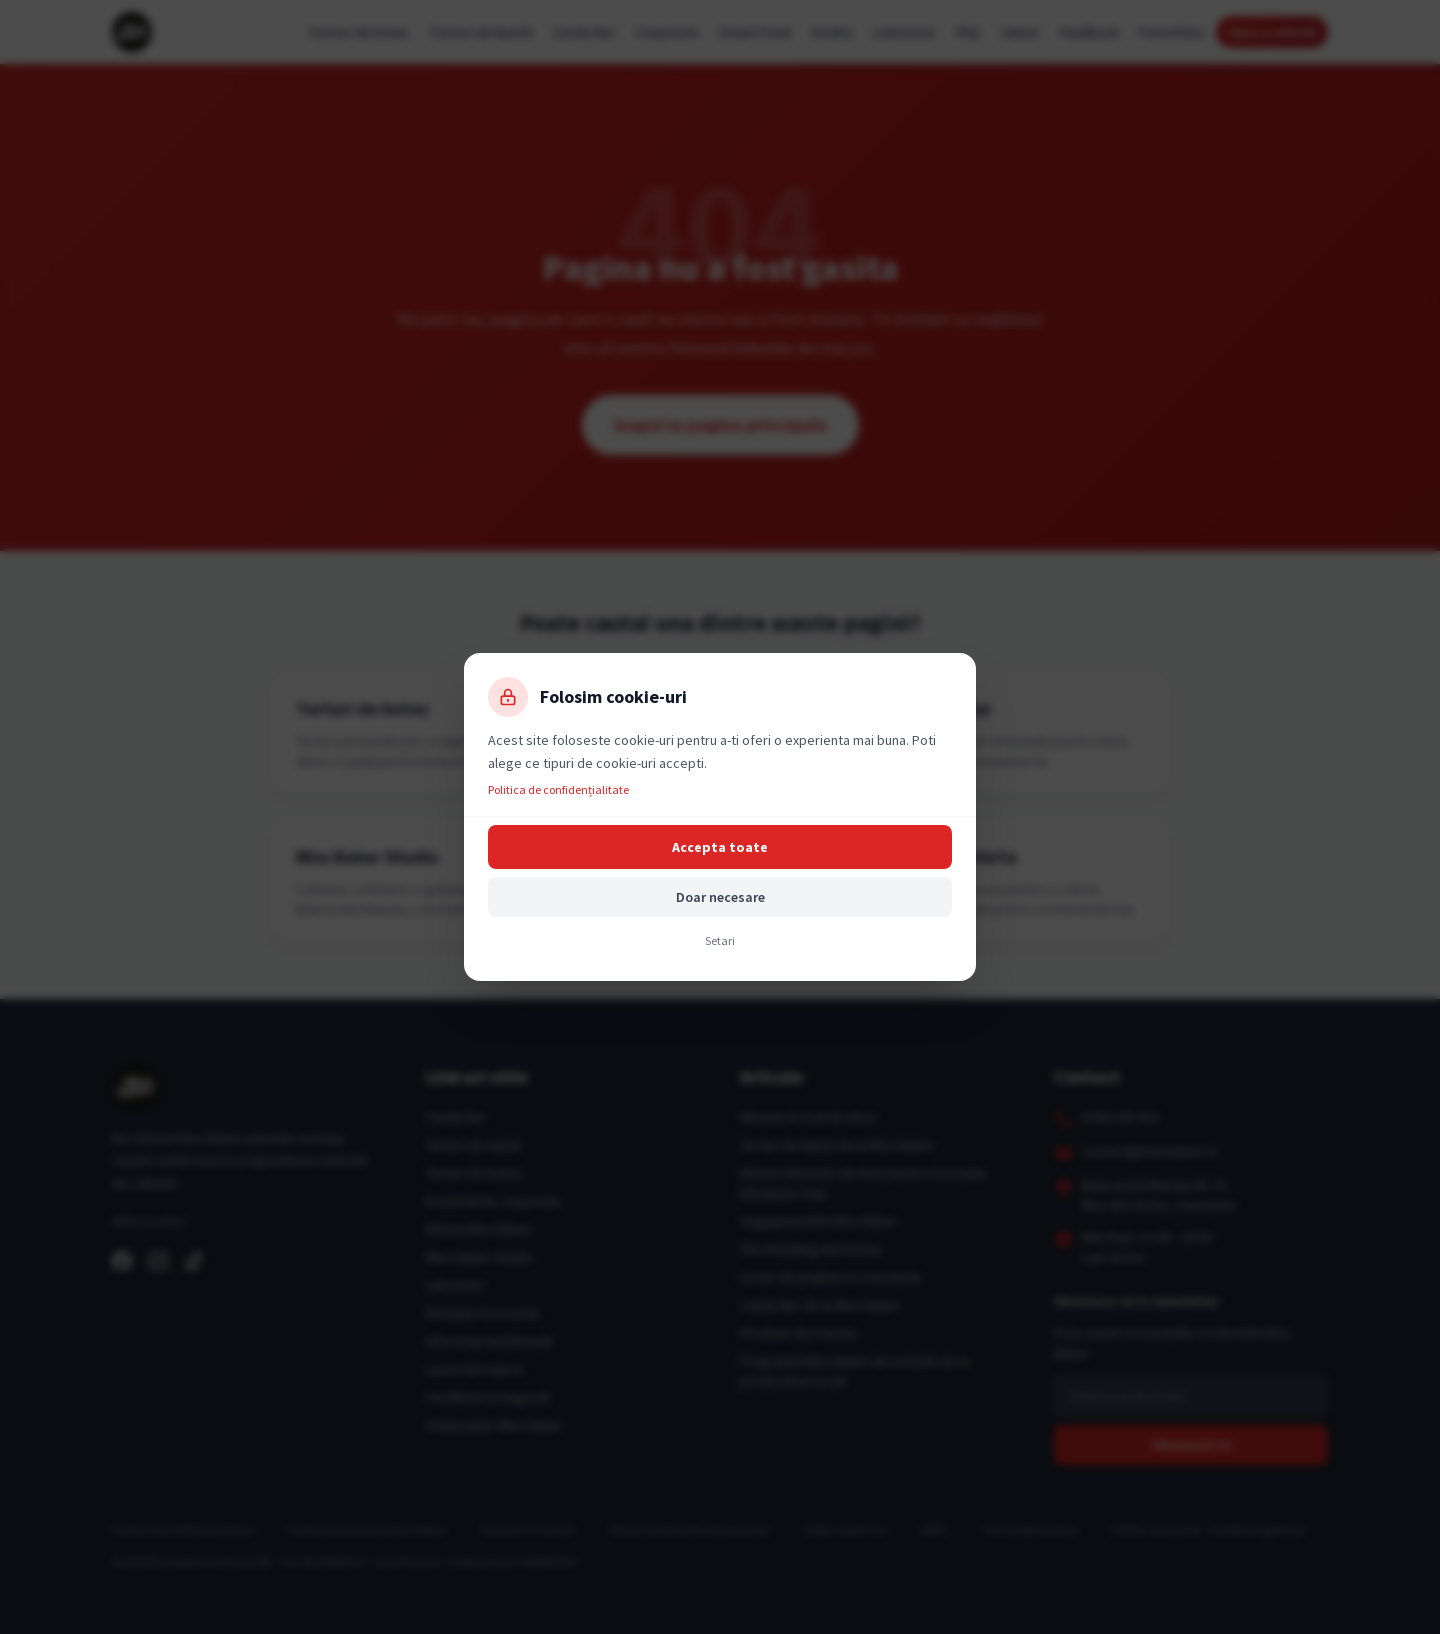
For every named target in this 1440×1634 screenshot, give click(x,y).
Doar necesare (720, 897)
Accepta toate (720, 847)
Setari (720, 940)
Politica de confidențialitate (558, 789)
